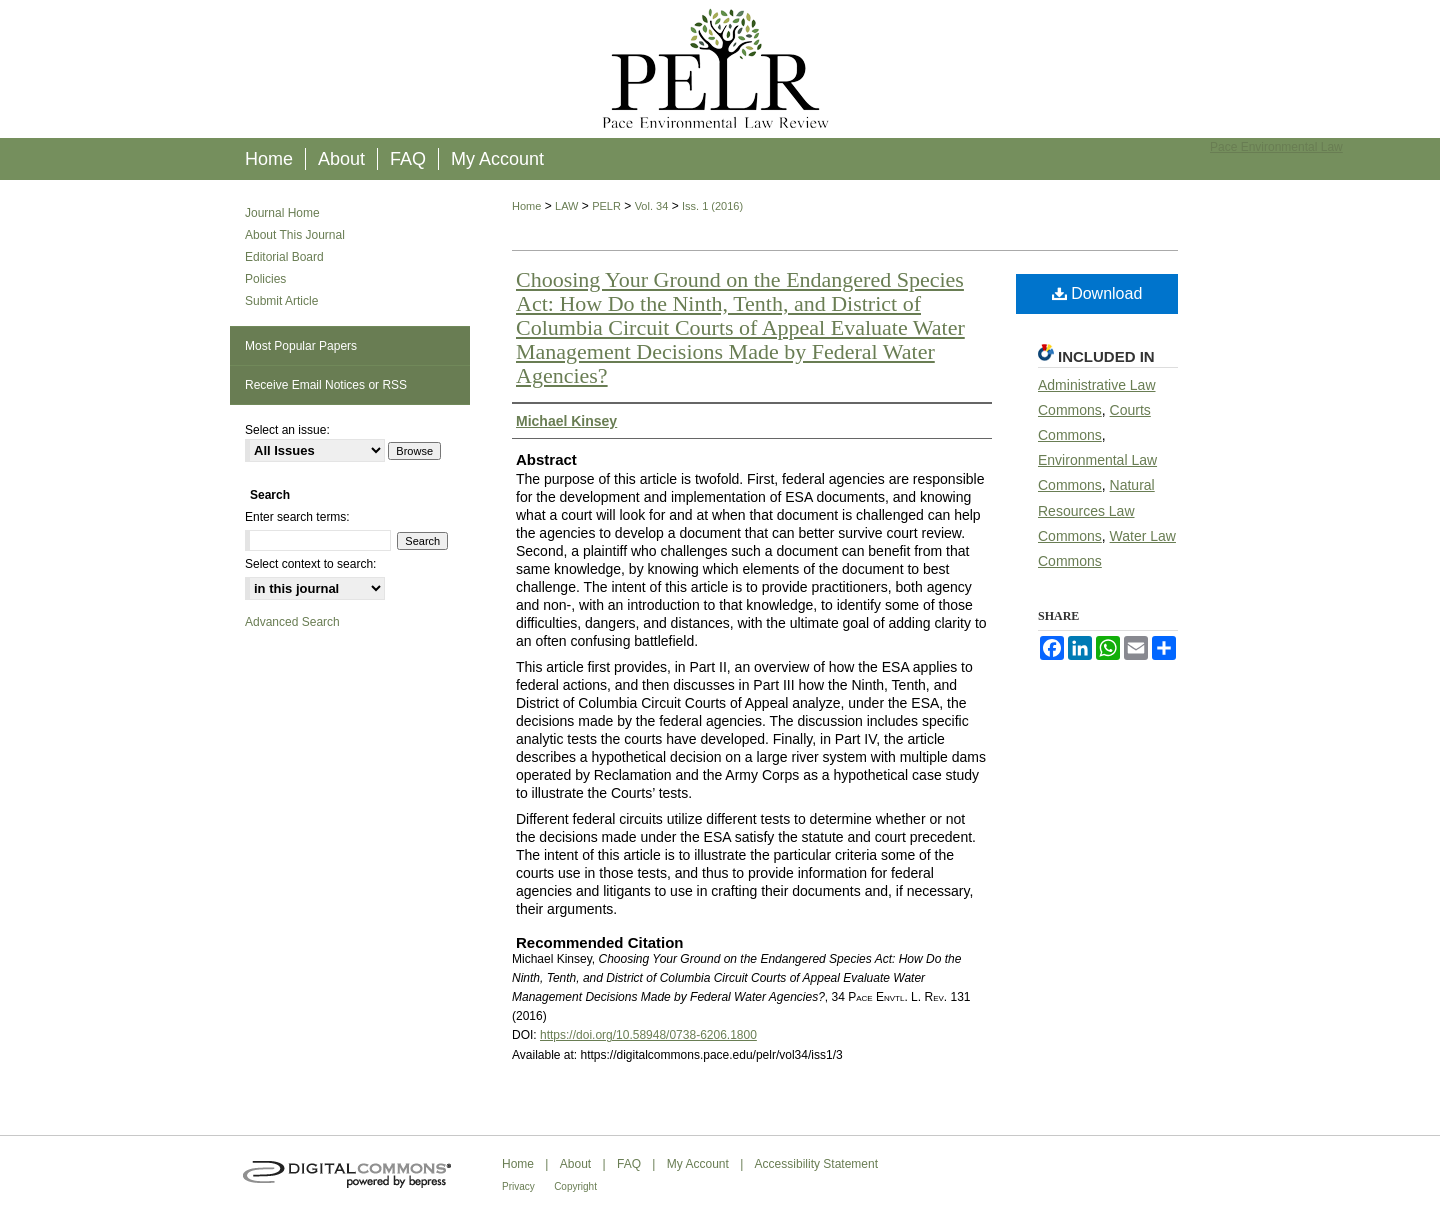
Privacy (518, 1186)
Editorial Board (284, 257)
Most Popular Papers (301, 346)
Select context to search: (310, 564)
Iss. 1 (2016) (712, 206)
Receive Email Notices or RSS (326, 385)
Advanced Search (292, 622)
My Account (698, 1164)
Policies (265, 279)
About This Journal (295, 235)
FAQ (629, 1164)
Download (1097, 293)
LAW (566, 206)
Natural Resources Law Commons (1096, 510)
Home (526, 206)
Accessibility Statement (816, 1164)
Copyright (575, 1186)
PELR (606, 206)
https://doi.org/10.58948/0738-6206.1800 (648, 1035)
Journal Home (282, 213)
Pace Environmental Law (1276, 147)
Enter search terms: (297, 517)
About (575, 1164)
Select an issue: (287, 430)
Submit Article (281, 301)
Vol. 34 (652, 206)
